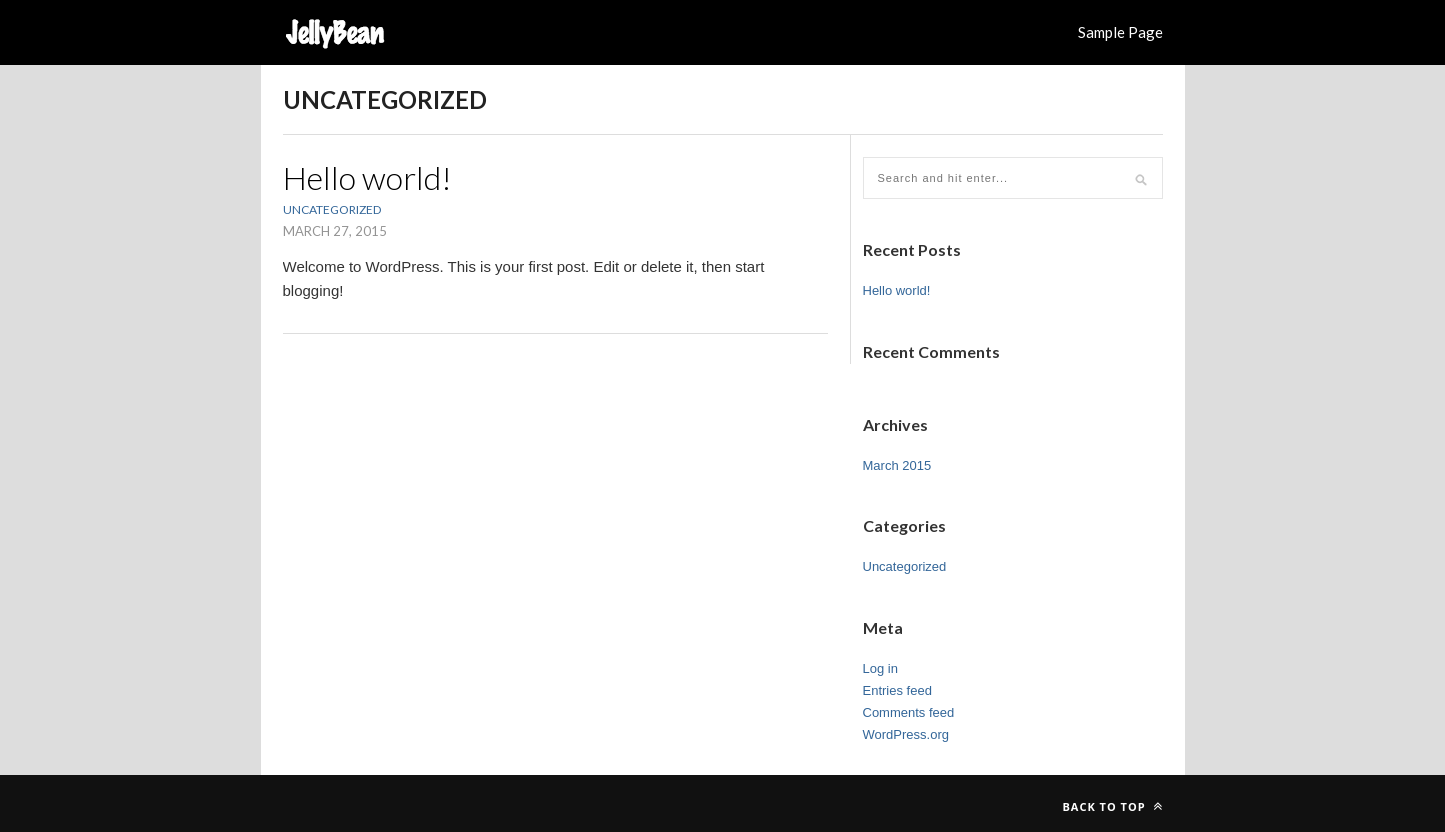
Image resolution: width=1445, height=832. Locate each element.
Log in (880, 668)
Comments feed (909, 712)
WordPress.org (906, 734)
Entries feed (897, 690)
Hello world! (367, 177)
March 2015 (897, 465)
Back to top (1112, 806)
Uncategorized (332, 209)
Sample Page (1120, 32)
